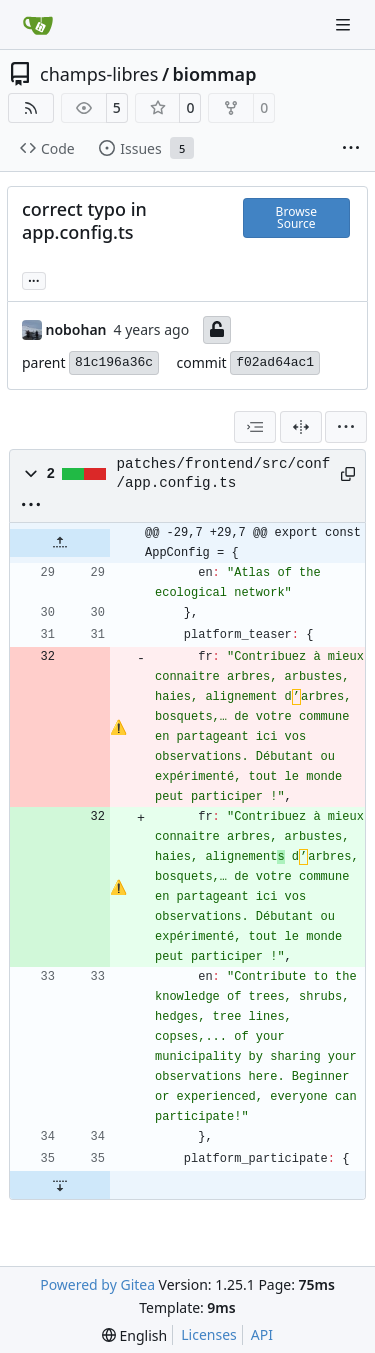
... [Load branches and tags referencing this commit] (34, 279)
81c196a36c (114, 362)
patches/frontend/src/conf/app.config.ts (224, 473)
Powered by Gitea (97, 1284)
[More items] (351, 149)
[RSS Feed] (31, 108)
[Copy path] (345, 474)
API (262, 1334)
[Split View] (301, 427)
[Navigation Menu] (345, 24)
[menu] (346, 427)
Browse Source (296, 217)
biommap (215, 74)
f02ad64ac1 (275, 362)
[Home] (38, 25)
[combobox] (255, 427)
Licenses (209, 1334)
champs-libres (99, 74)
